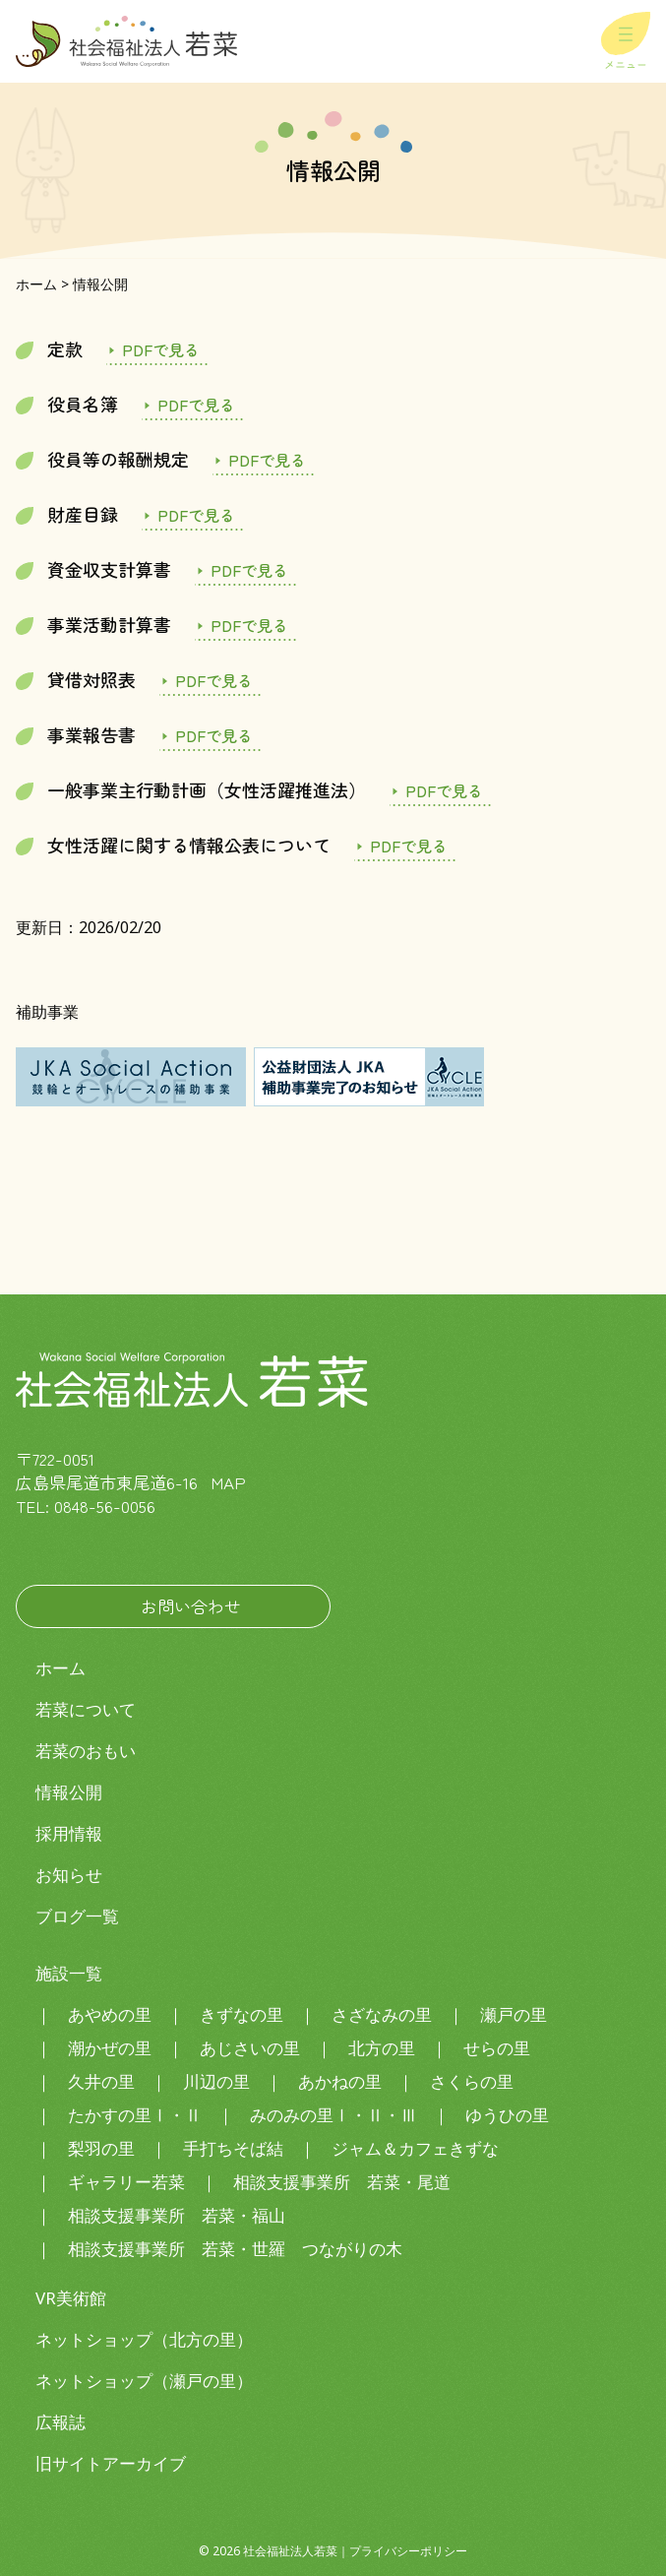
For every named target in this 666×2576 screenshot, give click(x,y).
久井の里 (101, 2081)
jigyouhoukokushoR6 (210, 735)
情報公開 (68, 1792)
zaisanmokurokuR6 (193, 515)
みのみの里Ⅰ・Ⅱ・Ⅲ (333, 2115)
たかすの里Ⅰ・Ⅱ (135, 2115)
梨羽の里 (101, 2148)
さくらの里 (472, 2081)
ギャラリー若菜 (126, 2181)
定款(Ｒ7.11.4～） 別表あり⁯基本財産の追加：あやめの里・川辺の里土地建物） (157, 349)
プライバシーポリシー (408, 2551)
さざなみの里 (382, 2014)
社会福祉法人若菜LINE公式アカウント (94, 1547)
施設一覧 (68, 1973)
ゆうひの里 (507, 2115)
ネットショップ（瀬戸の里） (144, 2380)
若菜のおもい (85, 1750)
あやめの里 (109, 2014)
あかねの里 (340, 2081)
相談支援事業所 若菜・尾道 (342, 2181)
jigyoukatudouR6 (246, 625)
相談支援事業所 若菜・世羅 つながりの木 (235, 2248)
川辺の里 (216, 2081)
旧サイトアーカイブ (110, 2463)
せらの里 (496, 2048)
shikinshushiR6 (246, 570)
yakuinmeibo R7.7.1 (193, 404)
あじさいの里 (250, 2048)
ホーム (60, 1668)
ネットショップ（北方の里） (144, 2339)
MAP (228, 1482)
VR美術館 (70, 2298)
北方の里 (381, 2048)
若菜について (85, 1709)
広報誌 (60, 2422)
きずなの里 (241, 2014)
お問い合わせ (191, 1606)
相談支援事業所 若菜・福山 (176, 2215)
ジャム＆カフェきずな (415, 2148)
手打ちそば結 (233, 2148)
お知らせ (68, 1874)
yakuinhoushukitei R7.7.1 (263, 459)
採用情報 (68, 1833)
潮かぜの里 (109, 2048)
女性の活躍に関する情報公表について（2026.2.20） (405, 845)
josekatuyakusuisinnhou (441, 790)
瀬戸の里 (513, 2014)
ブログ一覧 (77, 1916)
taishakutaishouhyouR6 (210, 680)
